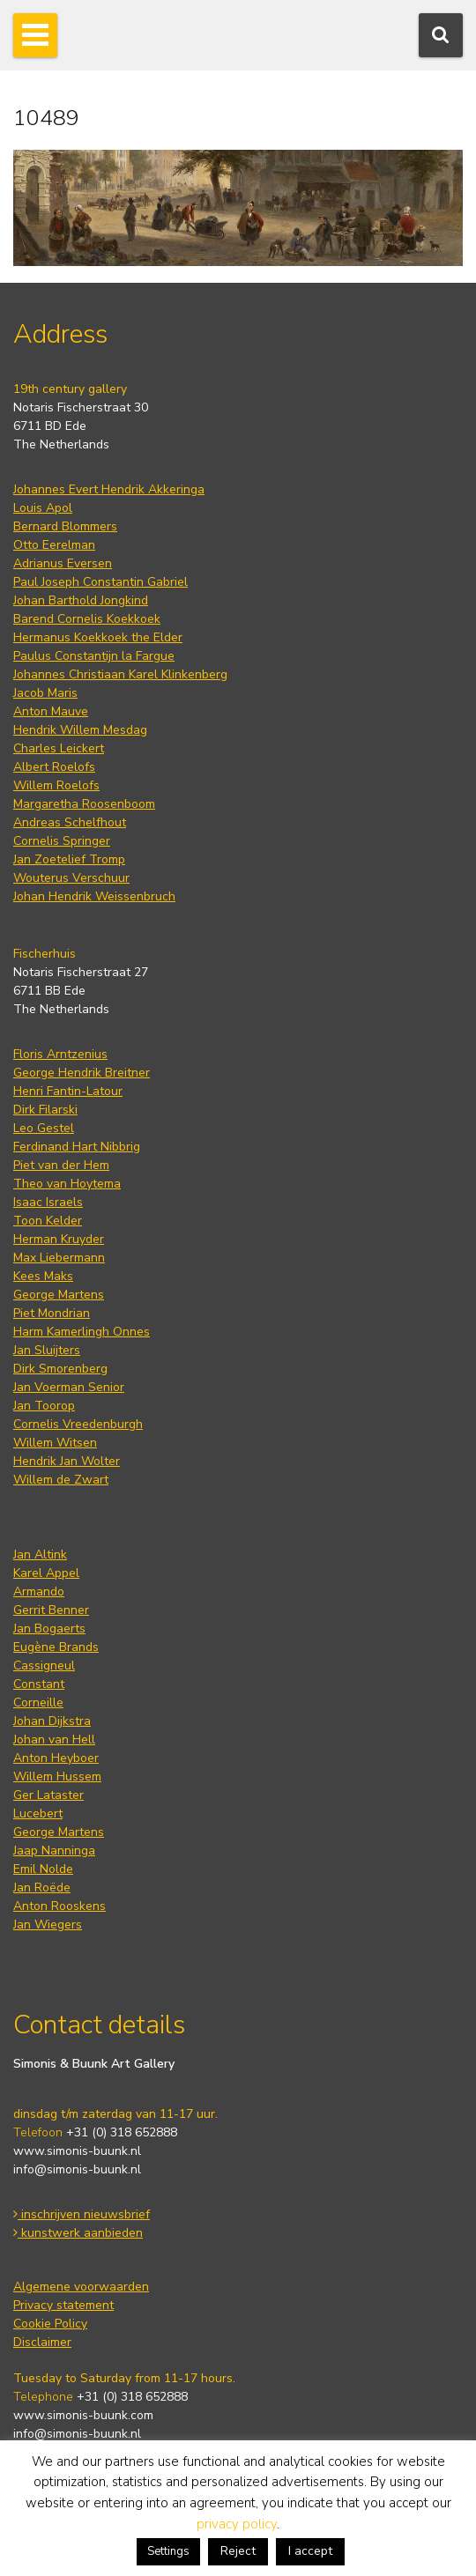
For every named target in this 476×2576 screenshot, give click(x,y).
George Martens (58, 1294)
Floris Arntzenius (60, 1054)
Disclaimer (42, 2342)
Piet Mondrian (51, 1313)
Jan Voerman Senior (68, 1387)
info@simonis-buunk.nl (77, 2169)
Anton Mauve (50, 711)
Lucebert (38, 1813)
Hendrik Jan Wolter (66, 1461)
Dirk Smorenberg (60, 1368)
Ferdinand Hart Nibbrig (76, 1146)
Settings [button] (168, 2551)
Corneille (38, 1702)
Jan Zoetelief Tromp (69, 859)
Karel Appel (46, 1573)
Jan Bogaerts (49, 1628)
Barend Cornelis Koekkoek (86, 619)
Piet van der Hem (61, 1165)
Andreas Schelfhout (69, 822)
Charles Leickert (58, 748)
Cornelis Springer (61, 841)
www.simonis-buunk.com (83, 2415)
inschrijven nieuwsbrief (81, 2214)
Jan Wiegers (47, 1924)
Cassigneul (44, 1665)
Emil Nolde (43, 1869)
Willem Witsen (55, 1442)
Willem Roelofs (56, 785)
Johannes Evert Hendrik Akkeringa (109, 489)
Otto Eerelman (54, 545)
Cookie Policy (50, 2323)
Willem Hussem (57, 1776)
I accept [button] (310, 2551)
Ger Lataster (48, 1795)
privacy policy (237, 2524)
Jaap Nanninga (54, 1850)
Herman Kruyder (58, 1239)
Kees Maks (43, 1276)
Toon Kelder (47, 1220)
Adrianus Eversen (62, 563)
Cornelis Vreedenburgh (78, 1424)
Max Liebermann (59, 1257)
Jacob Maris (45, 693)
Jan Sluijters (46, 1350)
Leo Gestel (43, 1128)
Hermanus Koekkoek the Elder (97, 637)
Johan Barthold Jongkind (80, 600)
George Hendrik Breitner (81, 1072)
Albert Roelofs (54, 767)
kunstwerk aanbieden (78, 2232)
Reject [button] (238, 2551)
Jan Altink (40, 1554)
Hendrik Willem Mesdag (80, 730)
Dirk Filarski (45, 1109)
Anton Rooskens (59, 1906)
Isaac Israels (48, 1202)
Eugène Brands (56, 1647)
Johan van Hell (54, 1739)
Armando (38, 1591)
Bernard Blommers (65, 526)
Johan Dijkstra (52, 1721)
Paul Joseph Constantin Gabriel (100, 582)
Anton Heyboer (56, 1758)
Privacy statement (63, 2305)
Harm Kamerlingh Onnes (81, 1331)
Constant (38, 1684)
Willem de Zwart (60, 1479)
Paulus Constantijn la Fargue (94, 656)
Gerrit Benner (51, 1610)
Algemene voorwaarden (81, 2286)
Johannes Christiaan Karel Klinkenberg (120, 674)
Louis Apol (42, 508)
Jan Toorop (44, 1405)
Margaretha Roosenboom (84, 804)
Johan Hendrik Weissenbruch (94, 896)
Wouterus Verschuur (71, 878)
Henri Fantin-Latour (68, 1091)
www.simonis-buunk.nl (77, 2151)
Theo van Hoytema (67, 1183)
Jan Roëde (42, 1887)
